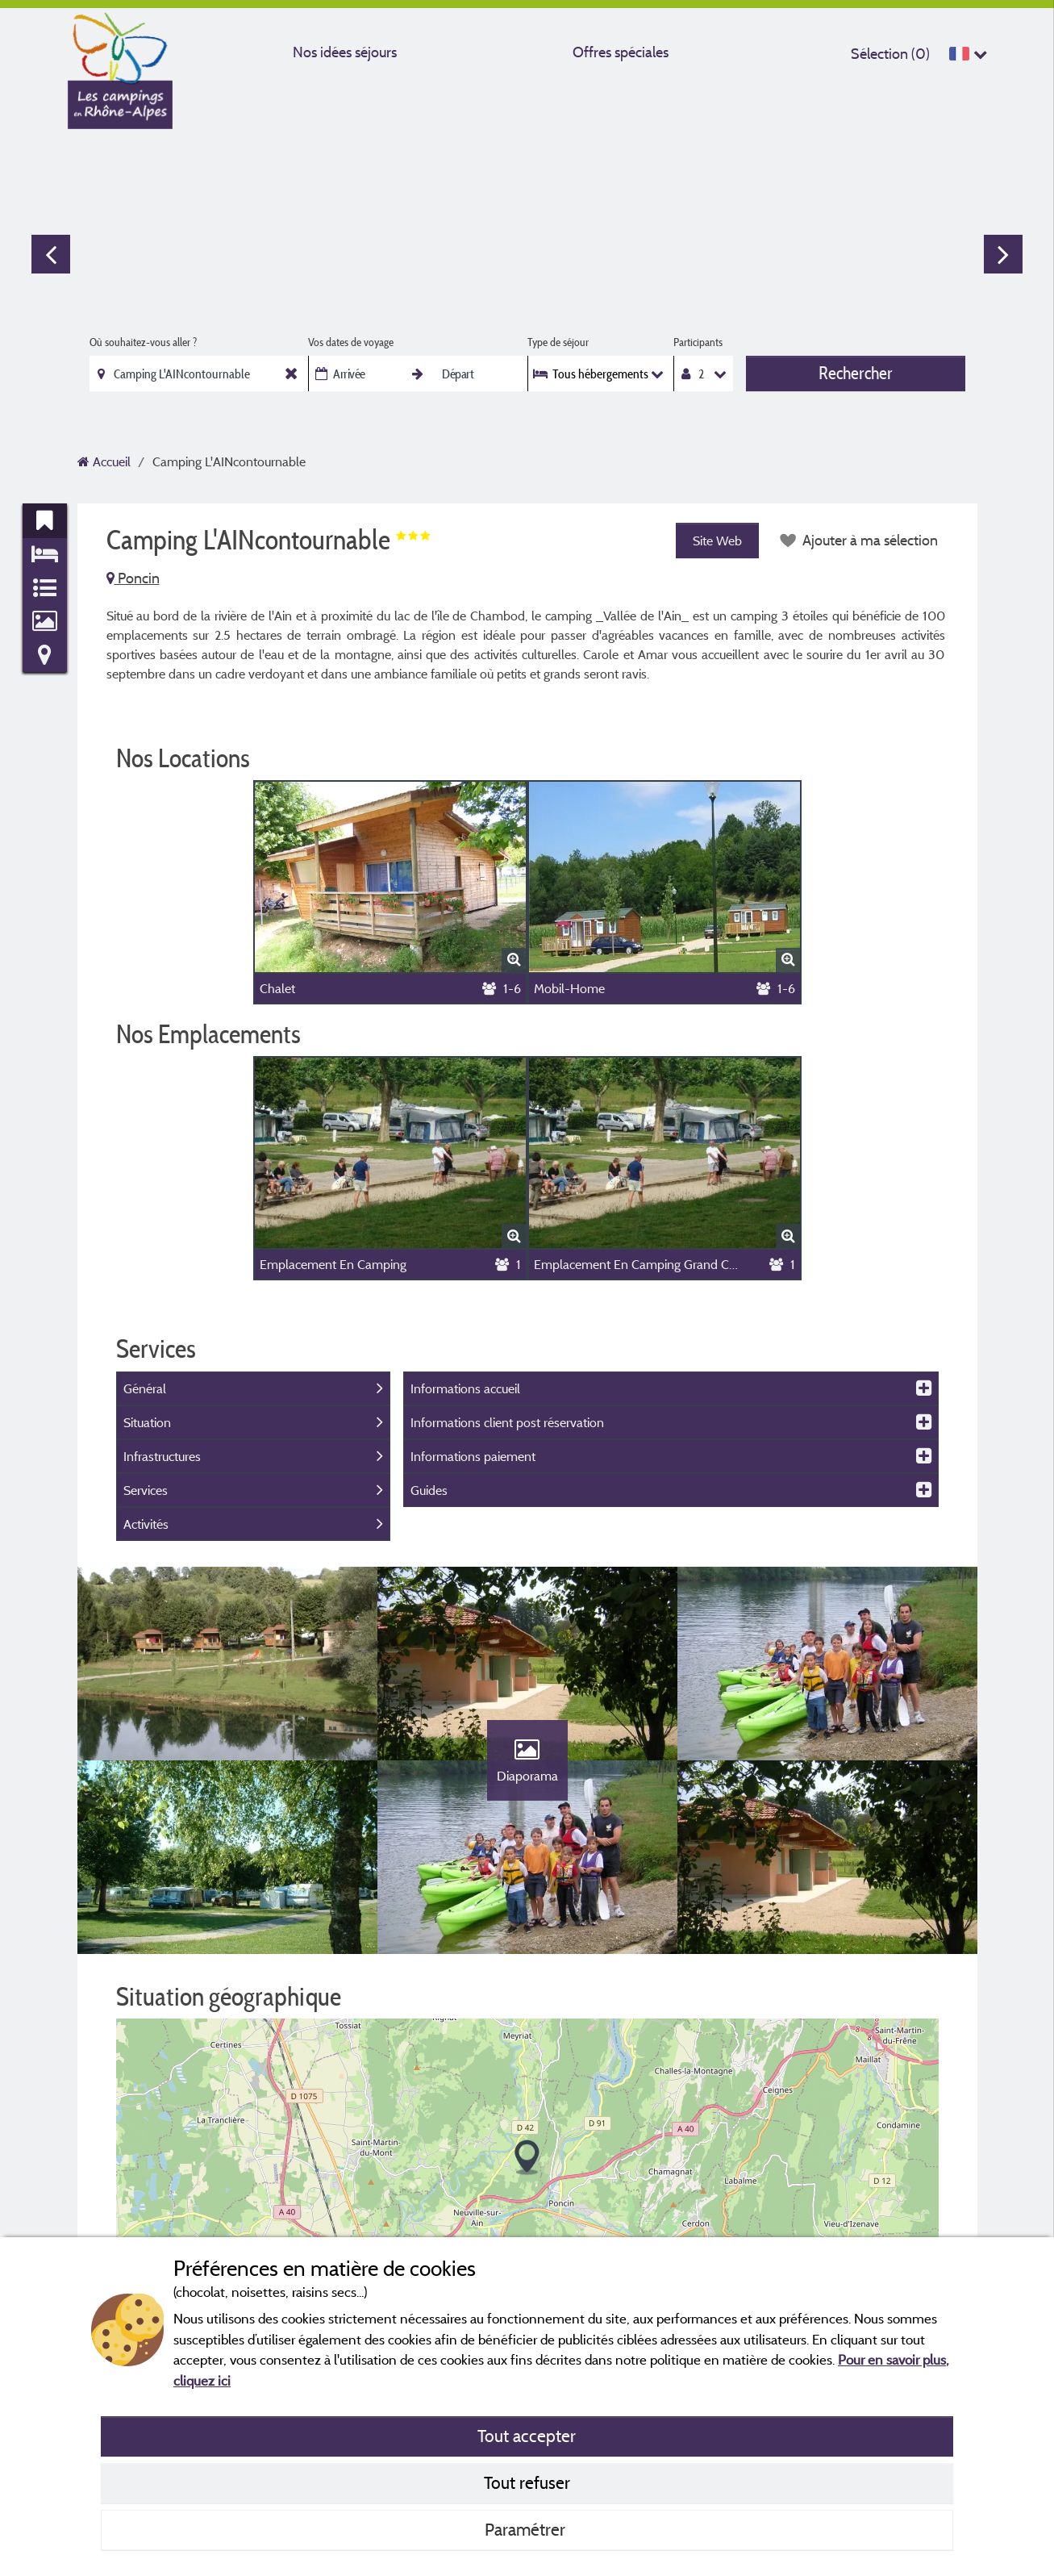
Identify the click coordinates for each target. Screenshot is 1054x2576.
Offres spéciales (621, 52)
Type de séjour (558, 342)
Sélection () (890, 53)
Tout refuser (527, 2482)
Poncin (133, 578)
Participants (698, 342)
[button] (527, 2158)
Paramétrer (527, 2529)
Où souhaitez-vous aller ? (143, 342)
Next (1003, 254)
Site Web (717, 540)
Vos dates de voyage (351, 342)
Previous (50, 254)
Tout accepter (526, 2435)
